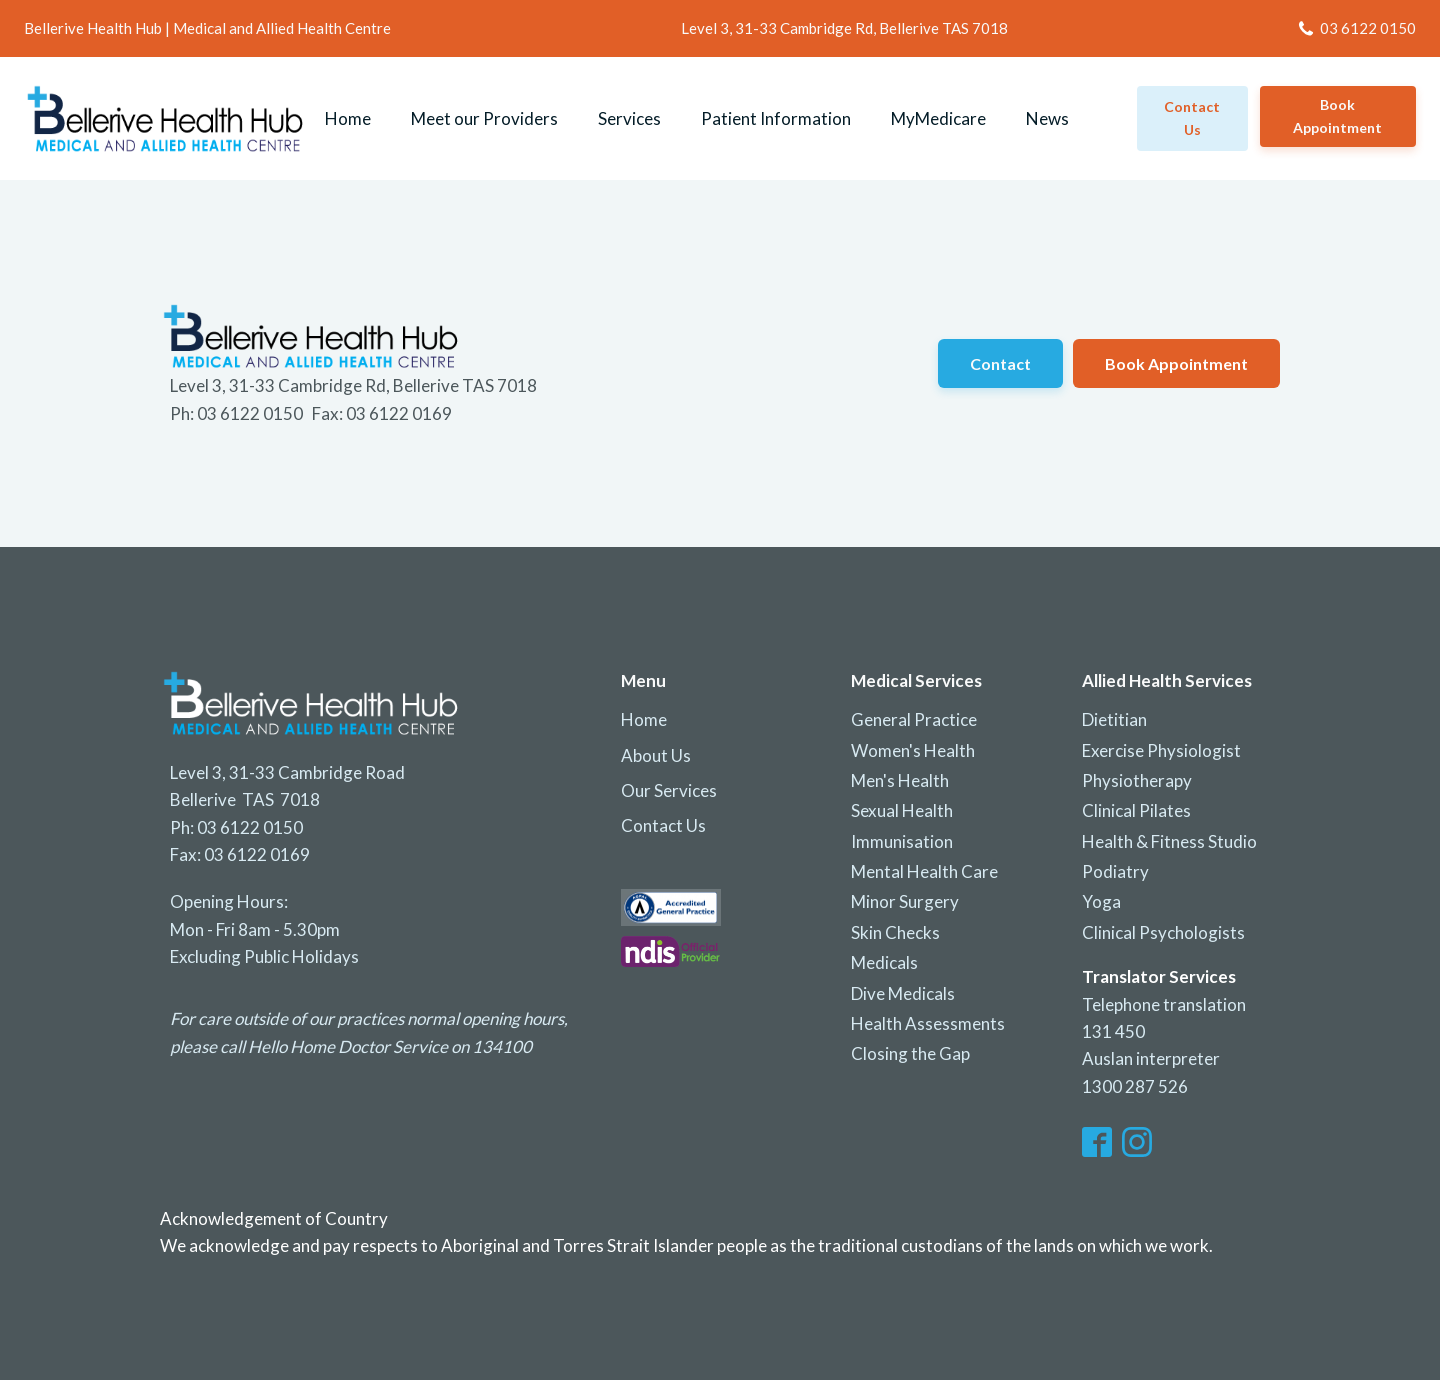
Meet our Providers (484, 118)
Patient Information (776, 118)
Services (629, 118)
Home (348, 118)
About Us (656, 755)
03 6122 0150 (1368, 28)
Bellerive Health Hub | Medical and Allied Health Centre (207, 28)
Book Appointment (1337, 116)
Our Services (669, 790)
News (1047, 118)
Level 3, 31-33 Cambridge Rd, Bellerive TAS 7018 (844, 28)
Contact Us (663, 825)
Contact (1000, 363)
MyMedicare (938, 118)
